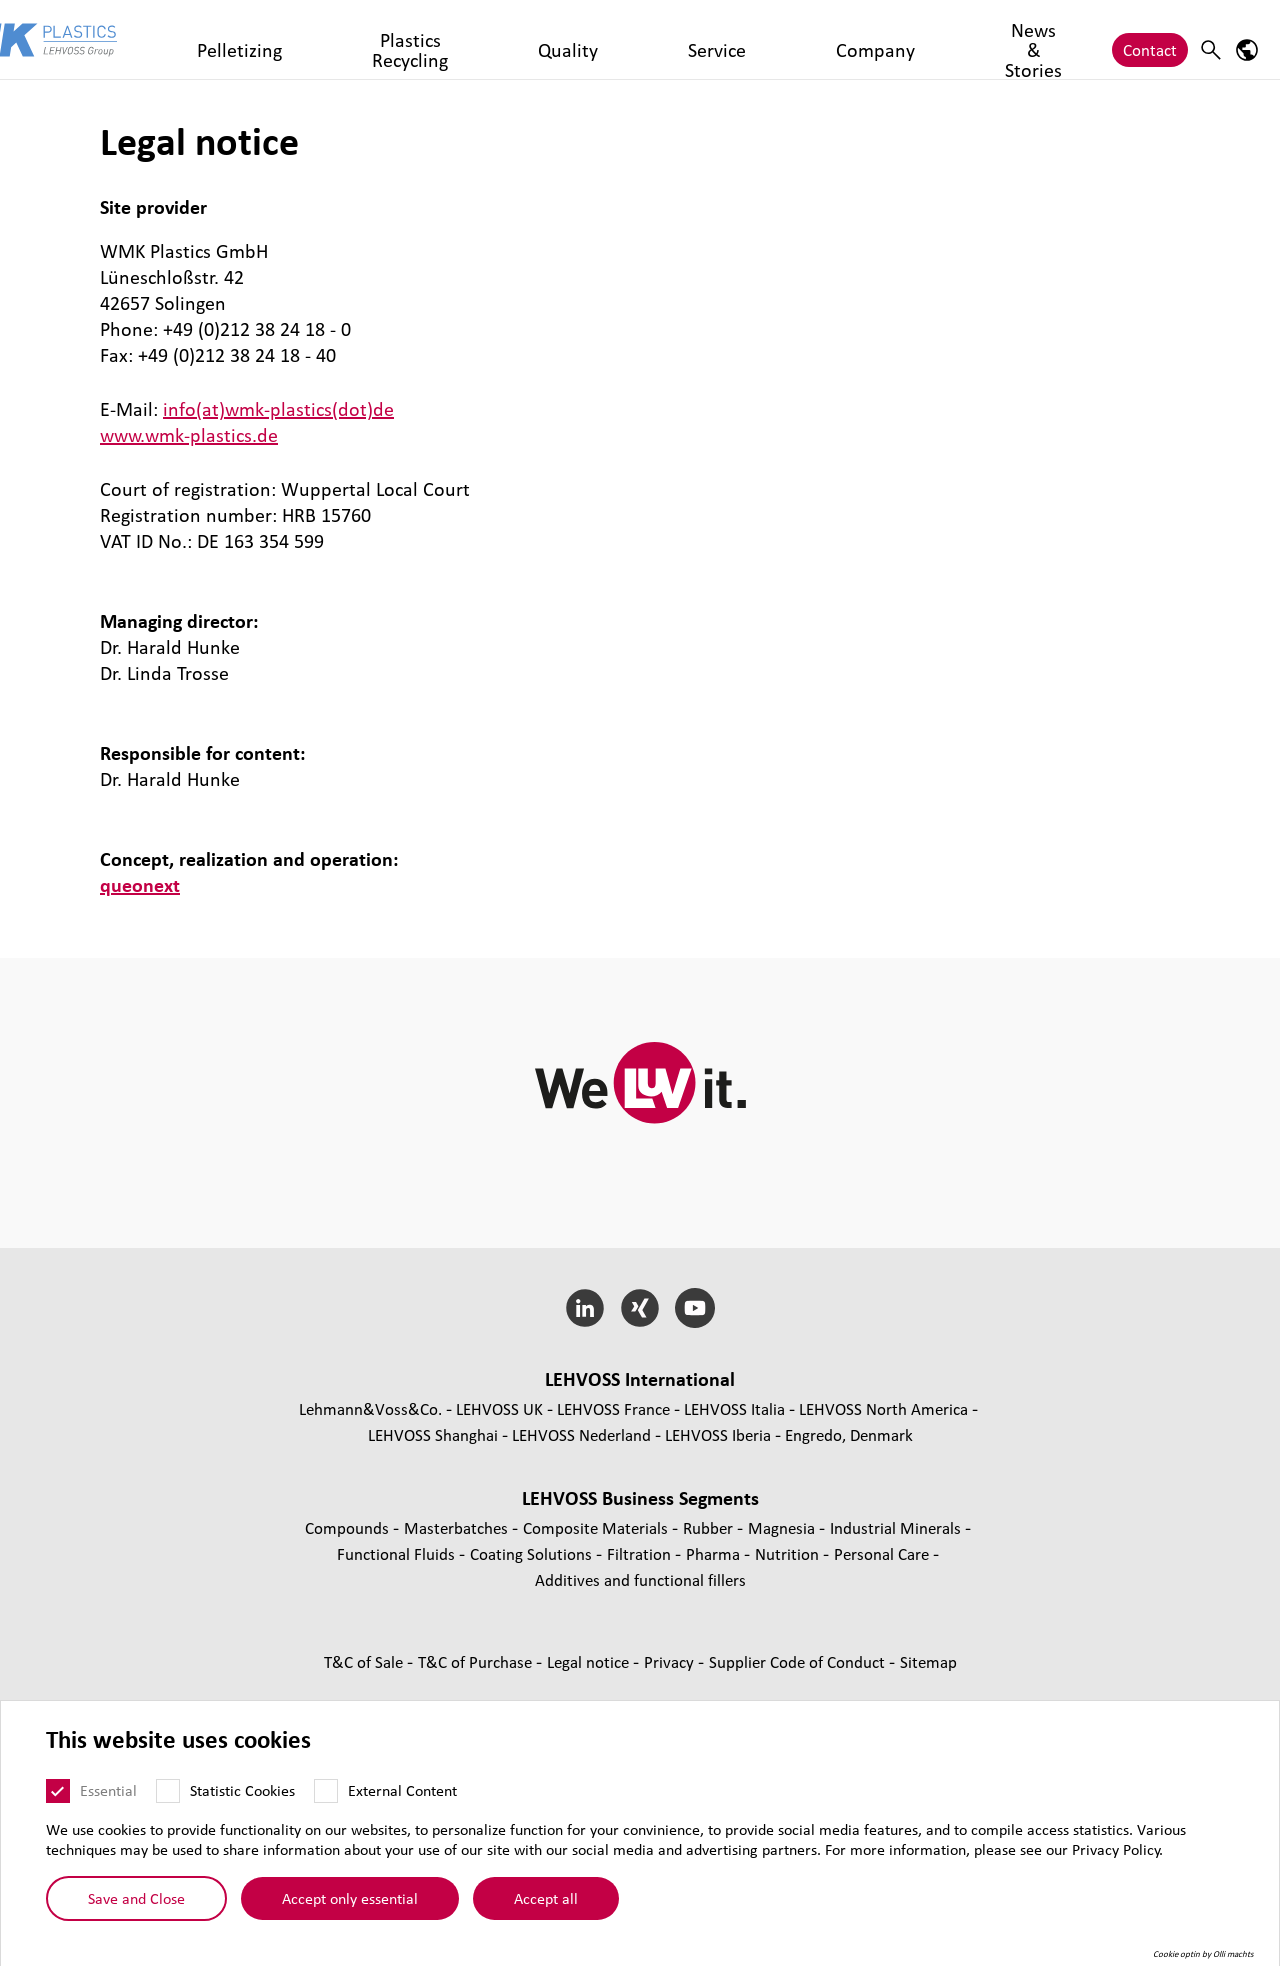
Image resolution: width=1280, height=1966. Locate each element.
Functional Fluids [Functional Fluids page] (398, 1553)
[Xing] (640, 1308)
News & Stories (789, 39)
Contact (1150, 39)
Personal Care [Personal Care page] (883, 1553)
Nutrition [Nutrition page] (789, 1553)
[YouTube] (694, 1308)
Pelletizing (305, 39)
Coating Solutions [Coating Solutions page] (533, 1553)
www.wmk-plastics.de (189, 435)
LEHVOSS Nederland (581, 1434)
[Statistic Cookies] (168, 1793)
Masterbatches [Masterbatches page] (458, 1527)
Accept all (546, 1900)
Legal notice (590, 1661)
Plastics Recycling (423, 39)
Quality (530, 39)
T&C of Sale (365, 1661)
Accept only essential (350, 1900)
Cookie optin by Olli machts (1203, 1956)
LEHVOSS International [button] (640, 1379)
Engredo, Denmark (849, 1434)
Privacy (671, 1661)
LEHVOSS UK (499, 1408)
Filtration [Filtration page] (641, 1553)
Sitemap (928, 1661)
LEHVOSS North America (883, 1408)
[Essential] (58, 1793)
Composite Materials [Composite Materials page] (597, 1527)
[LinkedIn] (585, 1308)
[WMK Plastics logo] (122, 39)
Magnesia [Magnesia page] (783, 1527)
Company (681, 39)
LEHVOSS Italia (734, 1408)
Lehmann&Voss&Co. (370, 1408)
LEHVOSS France (613, 1408)
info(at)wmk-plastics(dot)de (278, 409)
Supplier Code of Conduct (799, 1661)
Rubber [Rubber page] (710, 1527)
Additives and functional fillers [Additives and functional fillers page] (640, 1579)
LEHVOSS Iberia (718, 1434)
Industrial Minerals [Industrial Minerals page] (897, 1527)
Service (601, 39)
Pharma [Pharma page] (715, 1553)
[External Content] (326, 1793)
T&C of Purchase (477, 1661)
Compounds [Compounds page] (349, 1527)
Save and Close (136, 1900)
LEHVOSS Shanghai (433, 1434)
